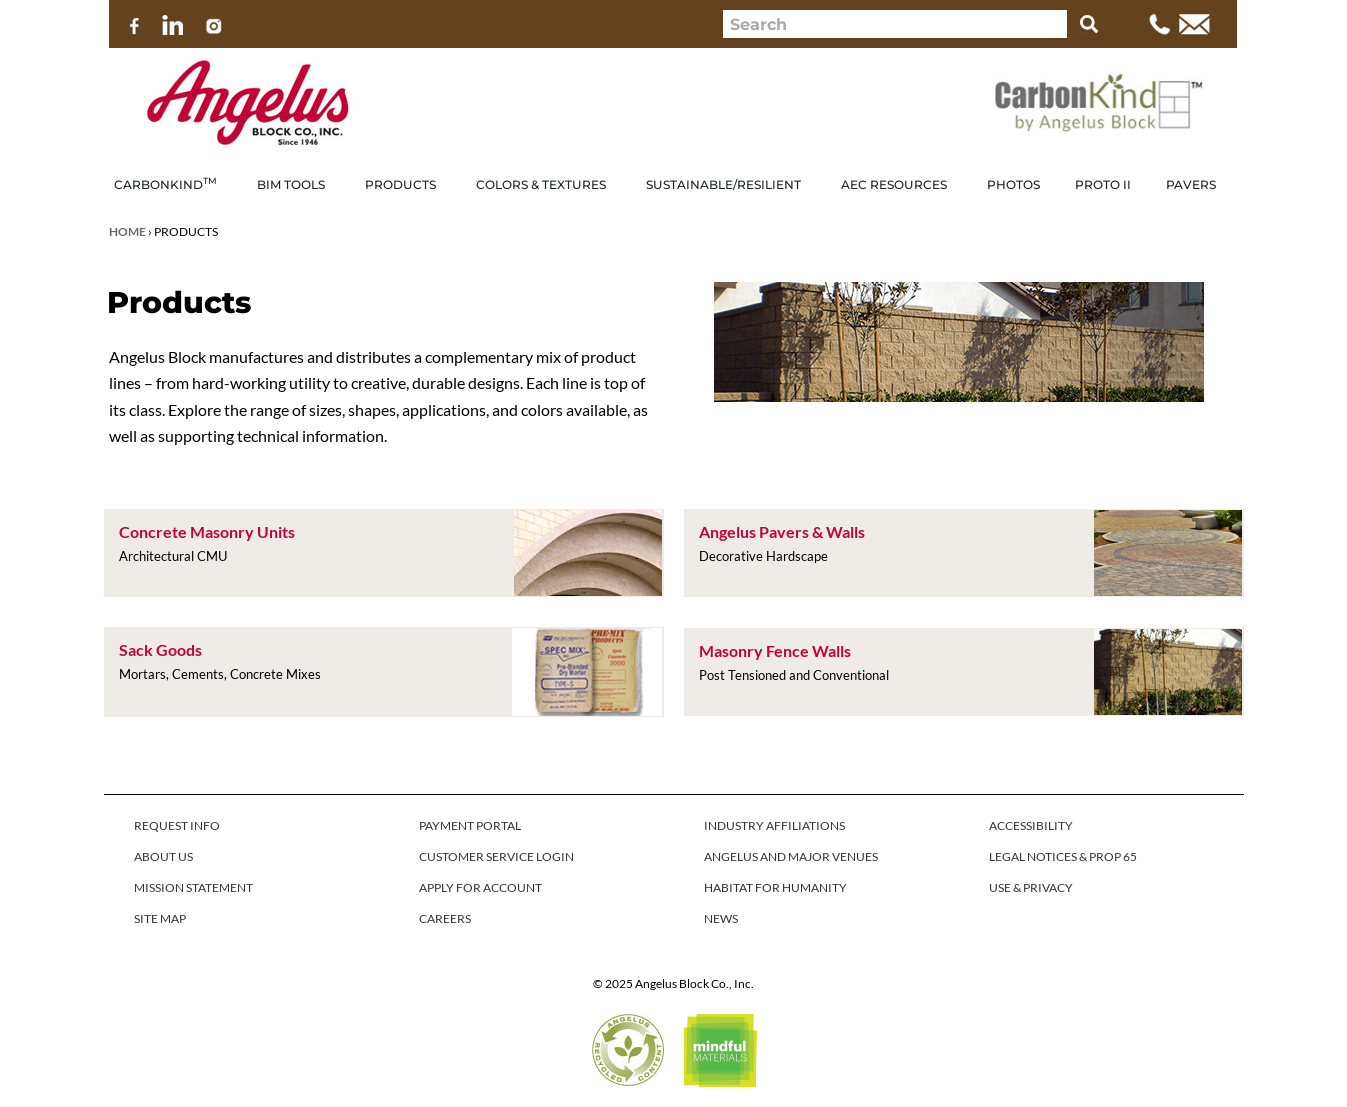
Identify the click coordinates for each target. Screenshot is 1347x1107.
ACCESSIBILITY (1031, 825)
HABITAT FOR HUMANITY (775, 887)
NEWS (721, 918)
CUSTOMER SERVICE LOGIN (496, 856)
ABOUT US (163, 856)
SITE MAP (160, 918)
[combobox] (895, 24)
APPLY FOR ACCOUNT (480, 887)
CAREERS (445, 918)
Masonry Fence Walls (775, 650)
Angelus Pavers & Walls (782, 531)
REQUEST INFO (177, 825)
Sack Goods (160, 649)
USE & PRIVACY (1031, 887)
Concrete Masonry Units (207, 531)
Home (127, 231)
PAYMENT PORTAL (470, 825)
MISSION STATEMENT (193, 887)
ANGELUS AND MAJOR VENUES (791, 856)
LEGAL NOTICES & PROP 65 (1063, 856)
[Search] (1089, 24)
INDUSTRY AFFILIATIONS (774, 825)
